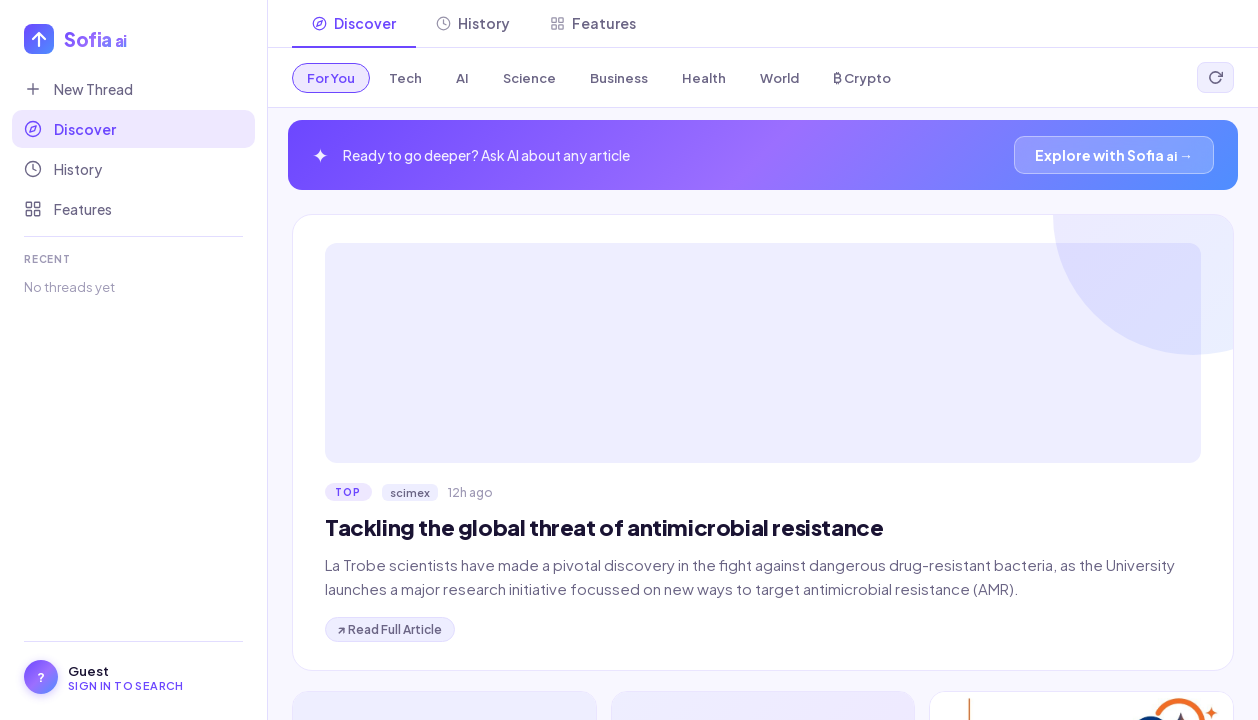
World (779, 78)
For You (331, 78)
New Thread (78, 89)
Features (68, 209)
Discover (70, 129)
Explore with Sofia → (1114, 155)
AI (462, 78)
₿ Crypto (862, 78)
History (63, 169)
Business (619, 78)
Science (529, 78)
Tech (405, 78)
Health (704, 78)
